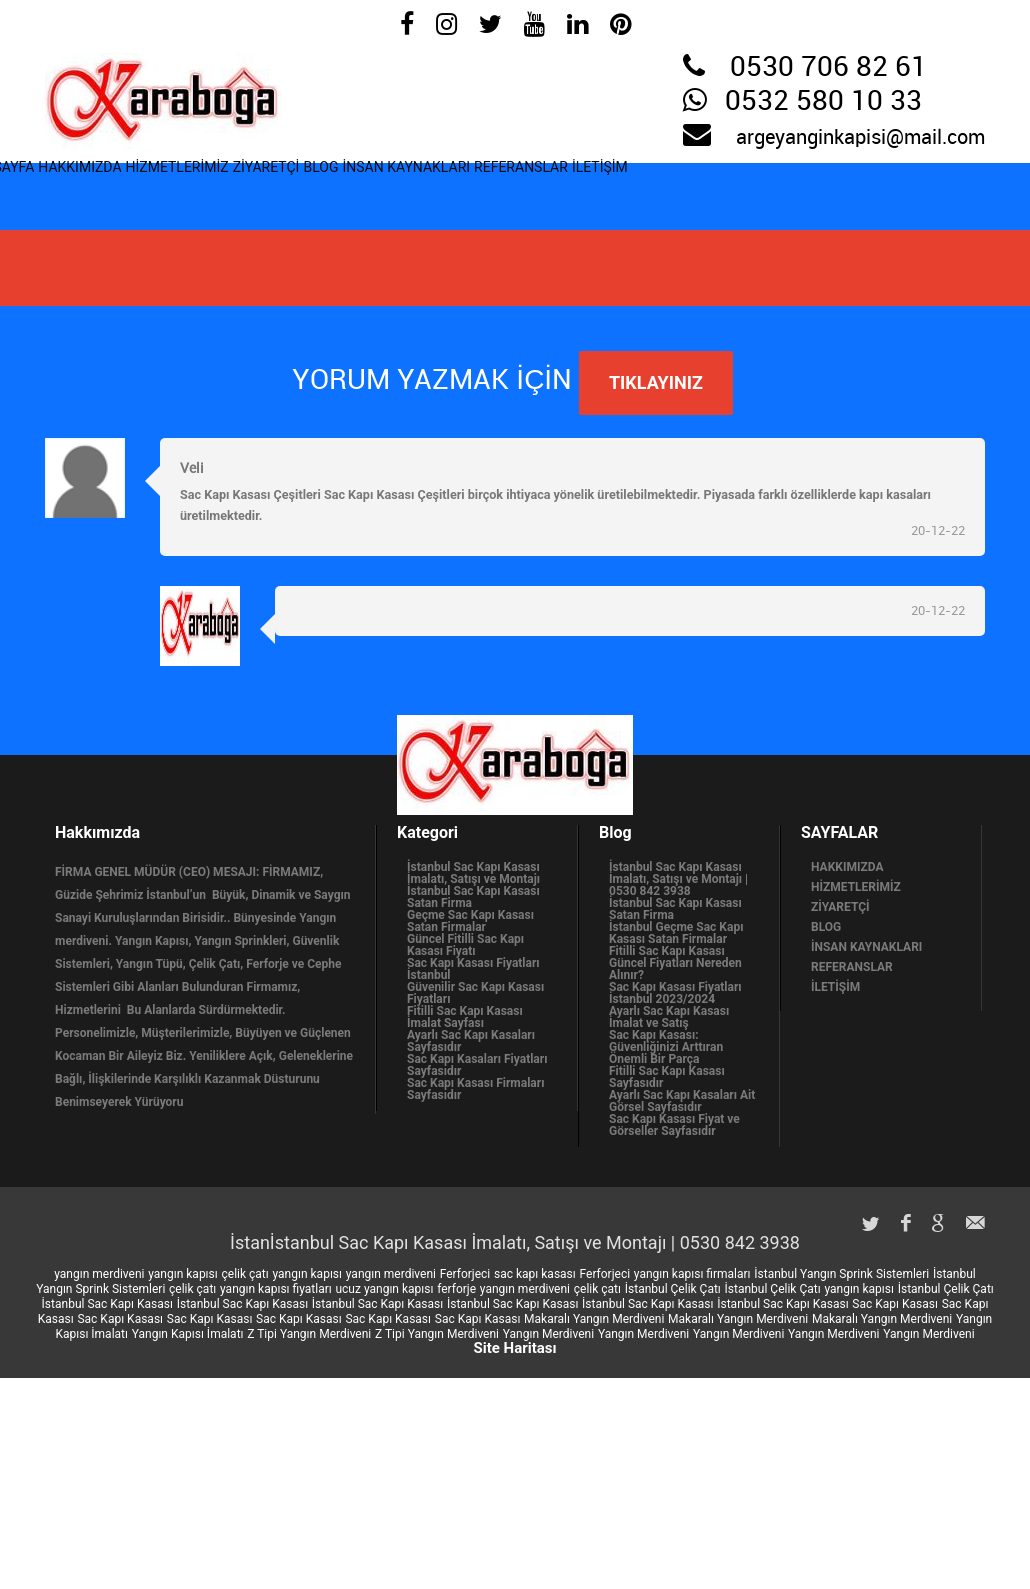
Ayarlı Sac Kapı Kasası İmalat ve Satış (669, 1017)
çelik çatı (245, 1274)
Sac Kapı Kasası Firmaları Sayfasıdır (475, 1089)
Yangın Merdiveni (548, 1334)
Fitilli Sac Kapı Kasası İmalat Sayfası (465, 1017)
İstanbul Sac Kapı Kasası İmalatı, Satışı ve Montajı (473, 873)
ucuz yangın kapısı (384, 1289)
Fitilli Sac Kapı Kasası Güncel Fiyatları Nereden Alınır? (675, 963)
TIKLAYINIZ (656, 382)
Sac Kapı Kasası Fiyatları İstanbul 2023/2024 (675, 993)
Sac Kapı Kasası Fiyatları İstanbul (473, 969)
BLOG (466, 190)
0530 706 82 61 (828, 68)
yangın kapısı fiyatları (276, 1289)
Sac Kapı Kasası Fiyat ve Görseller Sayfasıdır (674, 1125)
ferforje (456, 1289)
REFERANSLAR (737, 190)
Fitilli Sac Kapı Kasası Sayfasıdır (667, 1077)
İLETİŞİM (849, 190)
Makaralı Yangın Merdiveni (594, 1319)
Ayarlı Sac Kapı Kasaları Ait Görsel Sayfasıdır (682, 1101)
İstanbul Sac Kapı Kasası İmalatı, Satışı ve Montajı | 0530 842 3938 (678, 879)
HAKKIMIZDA (128, 190)
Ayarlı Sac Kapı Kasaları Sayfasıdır (471, 1041)
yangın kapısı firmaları (692, 1274)
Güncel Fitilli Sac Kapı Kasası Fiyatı (465, 945)
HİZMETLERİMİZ (260, 190)
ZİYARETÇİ (383, 190)
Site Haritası (514, 1348)
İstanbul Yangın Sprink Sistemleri (841, 1274)
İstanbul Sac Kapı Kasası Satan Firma (473, 897)
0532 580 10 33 (823, 102)
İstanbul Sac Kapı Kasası (107, 1304)
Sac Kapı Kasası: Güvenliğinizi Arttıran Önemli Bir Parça (666, 1047)
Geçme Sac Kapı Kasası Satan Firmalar (470, 921)
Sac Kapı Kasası (895, 1304)
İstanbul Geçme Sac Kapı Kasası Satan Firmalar (676, 933)
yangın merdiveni (99, 1274)
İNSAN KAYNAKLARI (584, 190)
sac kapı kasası (535, 1274)
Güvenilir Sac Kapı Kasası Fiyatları (475, 993)
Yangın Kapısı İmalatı (188, 1334)
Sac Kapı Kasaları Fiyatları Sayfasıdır (477, 1065)
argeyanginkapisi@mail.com (860, 138)
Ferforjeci (465, 1274)
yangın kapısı (183, 1274)
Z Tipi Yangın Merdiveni (309, 1334)
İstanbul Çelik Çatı (673, 1289)
